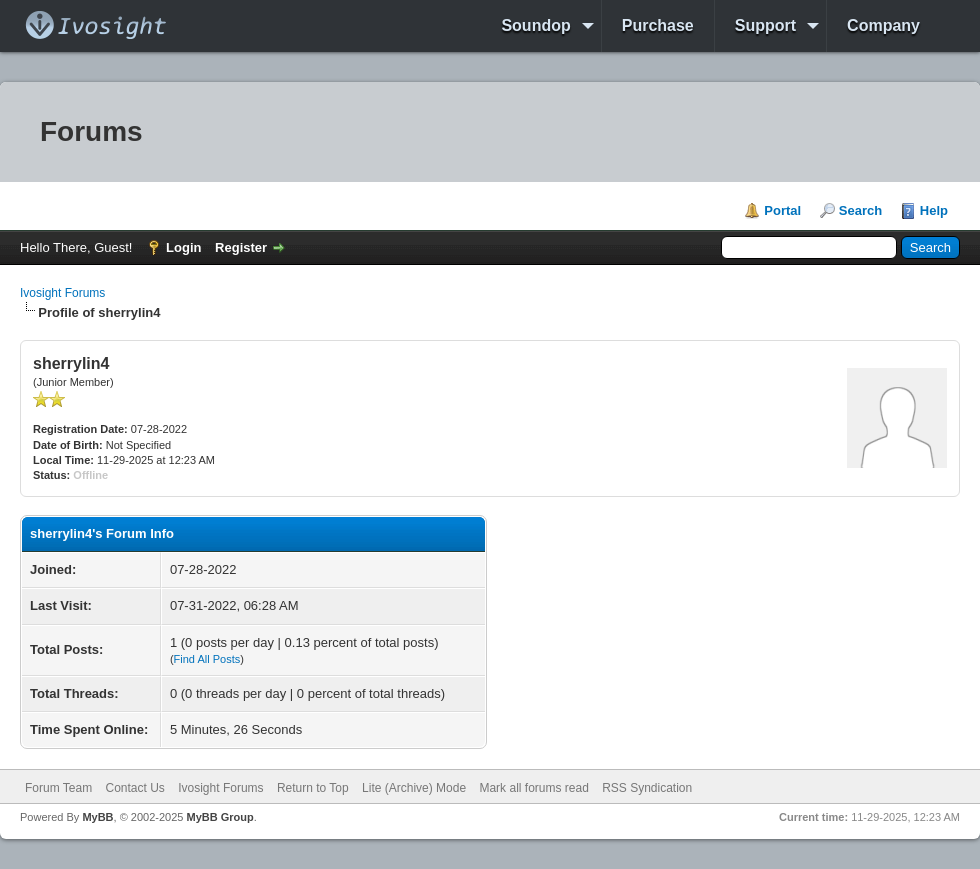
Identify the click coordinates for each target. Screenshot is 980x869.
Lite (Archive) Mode (414, 788)
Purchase (658, 25)
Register (241, 247)
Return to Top (313, 788)
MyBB (97, 817)
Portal (782, 210)
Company (883, 25)
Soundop (535, 25)
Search (860, 210)
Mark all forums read (533, 788)
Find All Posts (207, 659)
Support (765, 25)
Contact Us (134, 788)
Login (183, 247)
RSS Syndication (647, 788)
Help (934, 210)
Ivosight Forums (62, 293)
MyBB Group (219, 817)
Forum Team (58, 788)
